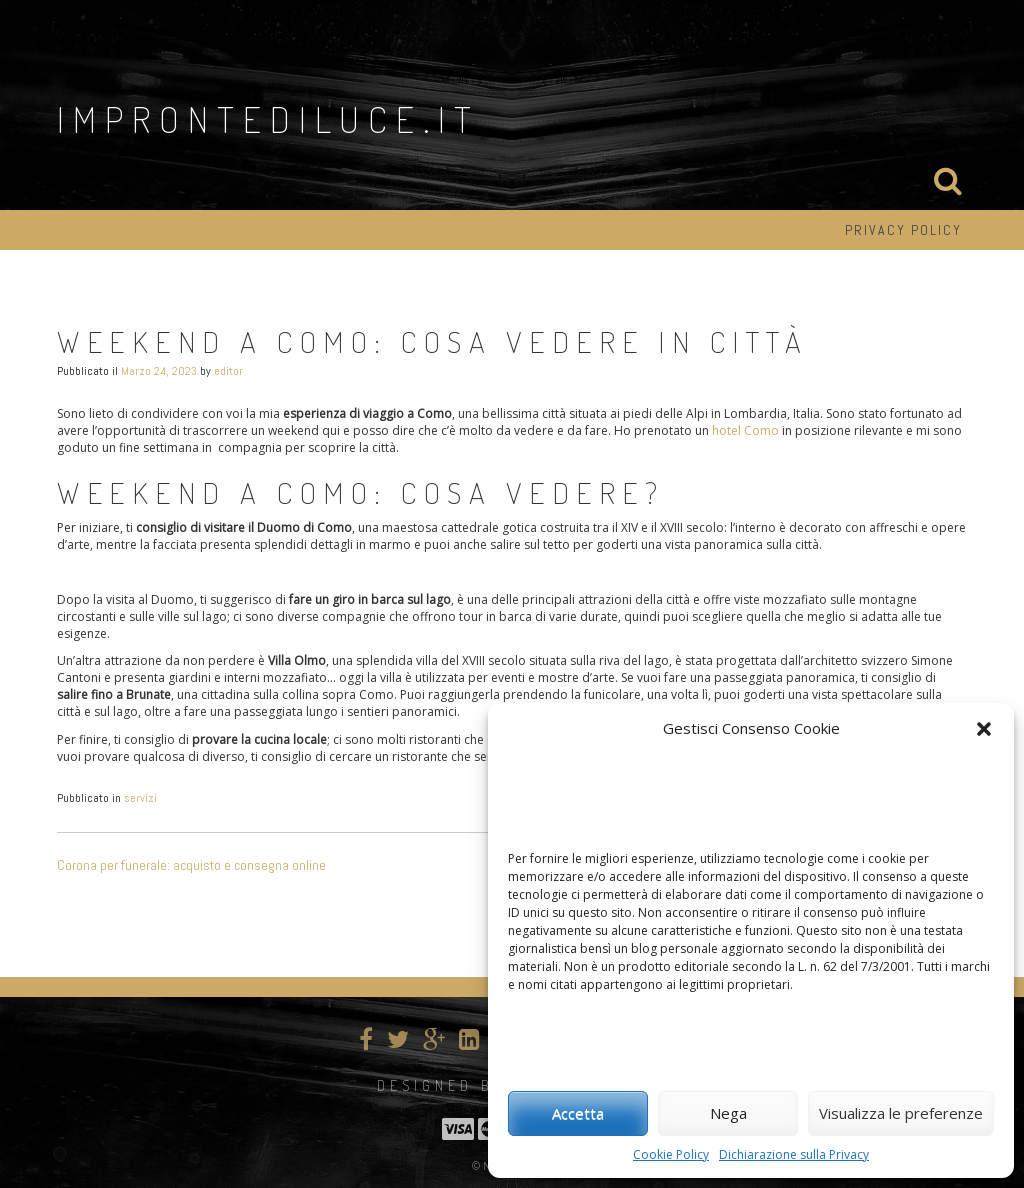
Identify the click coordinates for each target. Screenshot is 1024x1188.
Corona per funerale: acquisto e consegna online (191, 865)
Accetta (578, 1113)
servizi (140, 798)
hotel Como (745, 430)
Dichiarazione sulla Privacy (794, 1154)
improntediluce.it (268, 119)
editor (228, 371)
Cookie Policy (671, 1154)
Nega (728, 1113)
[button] (984, 729)
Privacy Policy (903, 230)
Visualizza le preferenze (901, 1113)
